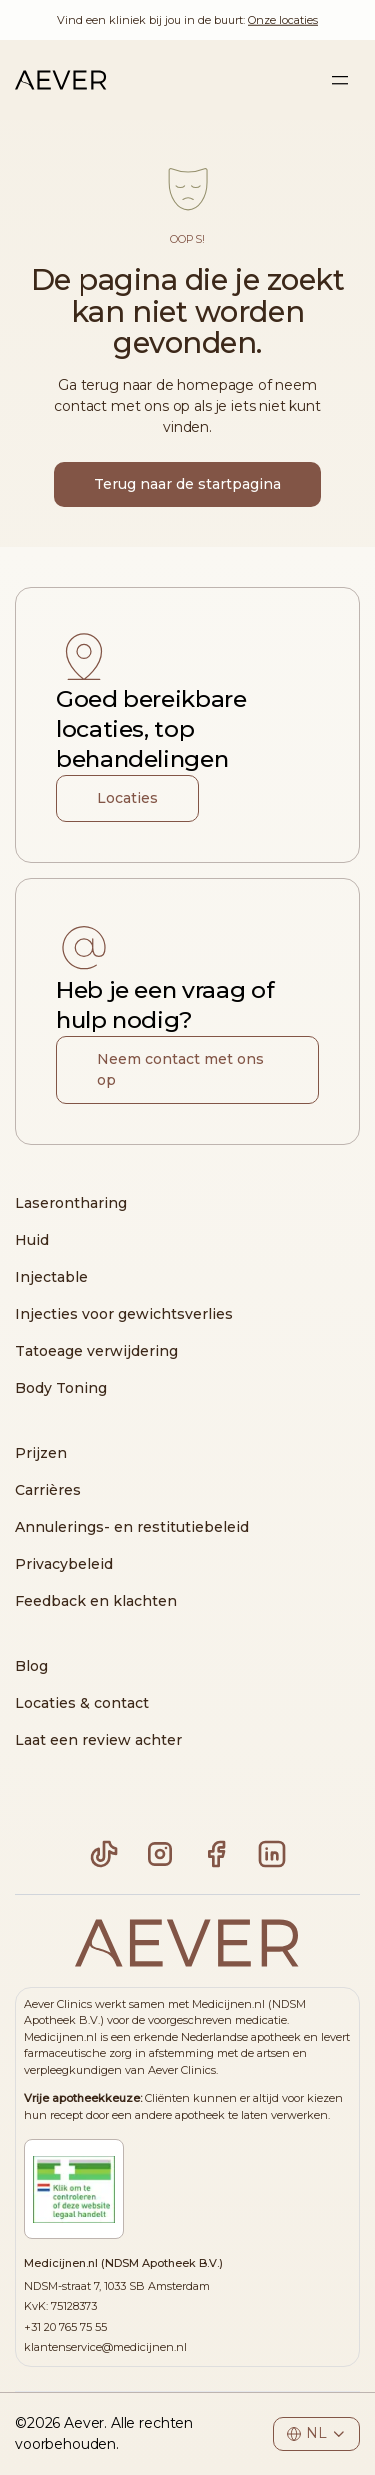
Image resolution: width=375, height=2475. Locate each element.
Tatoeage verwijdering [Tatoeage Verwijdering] (96, 1351)
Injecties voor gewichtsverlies (124, 1314)
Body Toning (61, 1388)
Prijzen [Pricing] (41, 1453)
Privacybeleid (64, 1564)
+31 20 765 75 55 (65, 2327)
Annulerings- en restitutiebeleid (132, 1527)
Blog (31, 1666)
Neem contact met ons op (180, 1069)
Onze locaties (283, 20)
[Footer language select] (316, 2434)
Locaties (127, 798)
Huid (32, 1240)
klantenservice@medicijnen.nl (105, 2347)
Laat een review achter (98, 1740)
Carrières (48, 1490)
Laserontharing (71, 1203)
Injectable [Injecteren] (51, 1277)
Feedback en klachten (96, 1601)
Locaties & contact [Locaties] (82, 1703)
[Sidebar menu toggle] (340, 80)
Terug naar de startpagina (187, 484)
